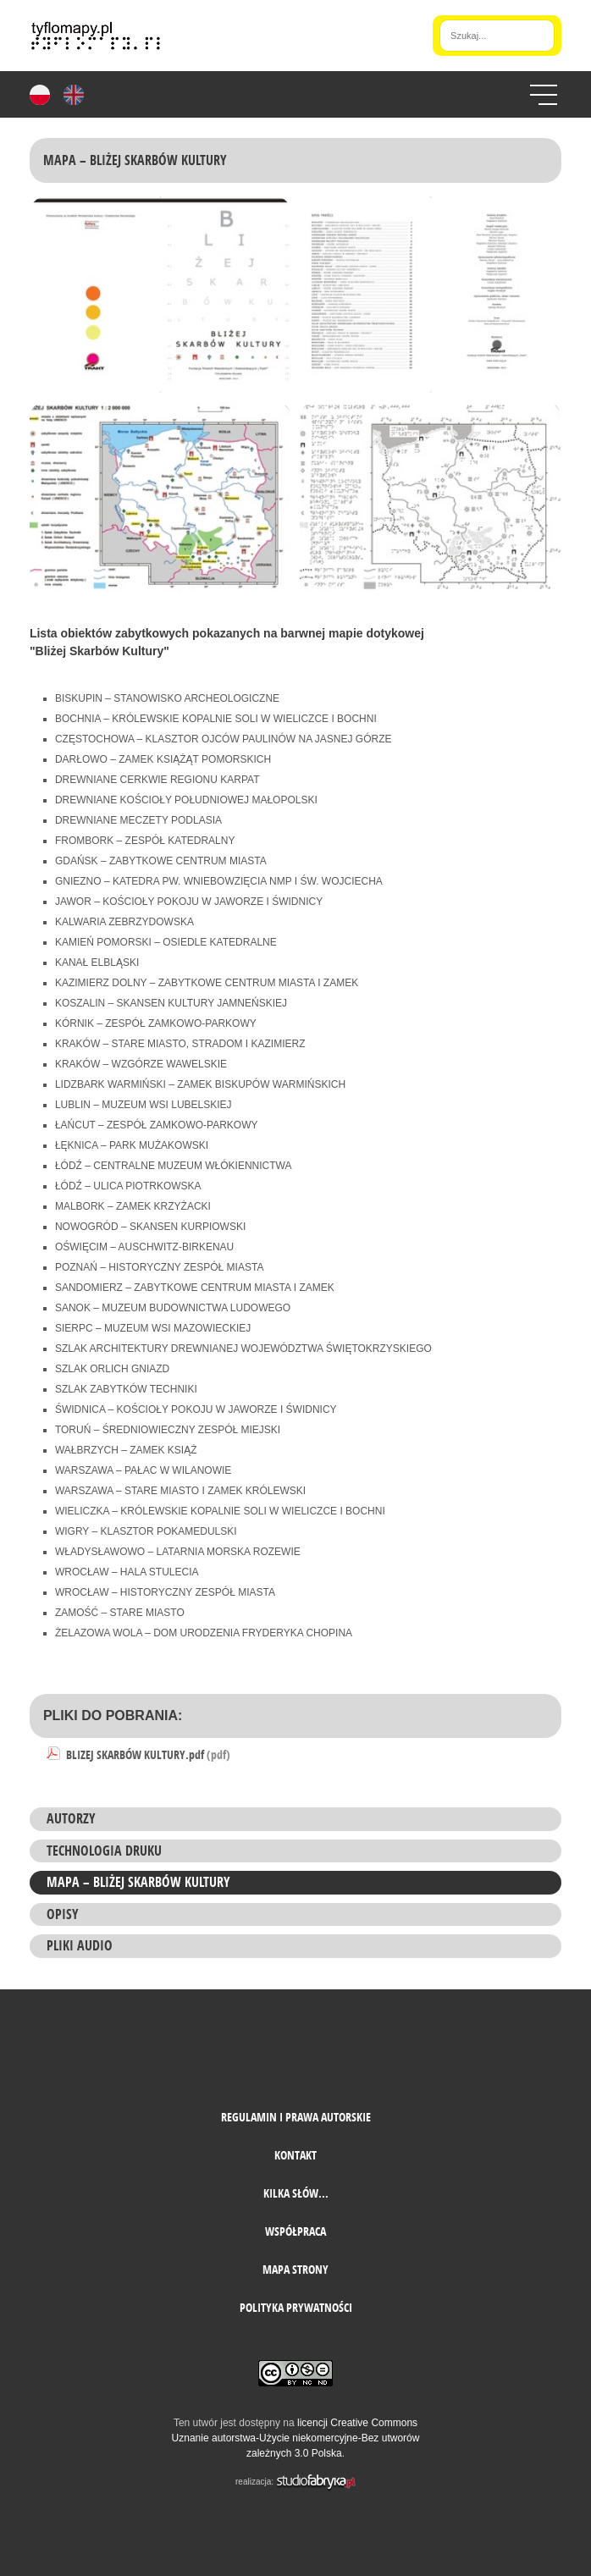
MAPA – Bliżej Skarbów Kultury (138, 1882)
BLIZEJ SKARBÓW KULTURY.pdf (148, 1754)
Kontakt (295, 2155)
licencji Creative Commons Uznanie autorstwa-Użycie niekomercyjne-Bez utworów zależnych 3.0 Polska (296, 2438)
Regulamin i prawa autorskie (296, 2117)
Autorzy (71, 1818)
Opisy (63, 1914)
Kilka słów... (296, 2193)
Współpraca (295, 2231)
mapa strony (295, 2269)
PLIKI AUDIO (80, 1945)
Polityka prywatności (296, 2307)
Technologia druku (104, 1850)
